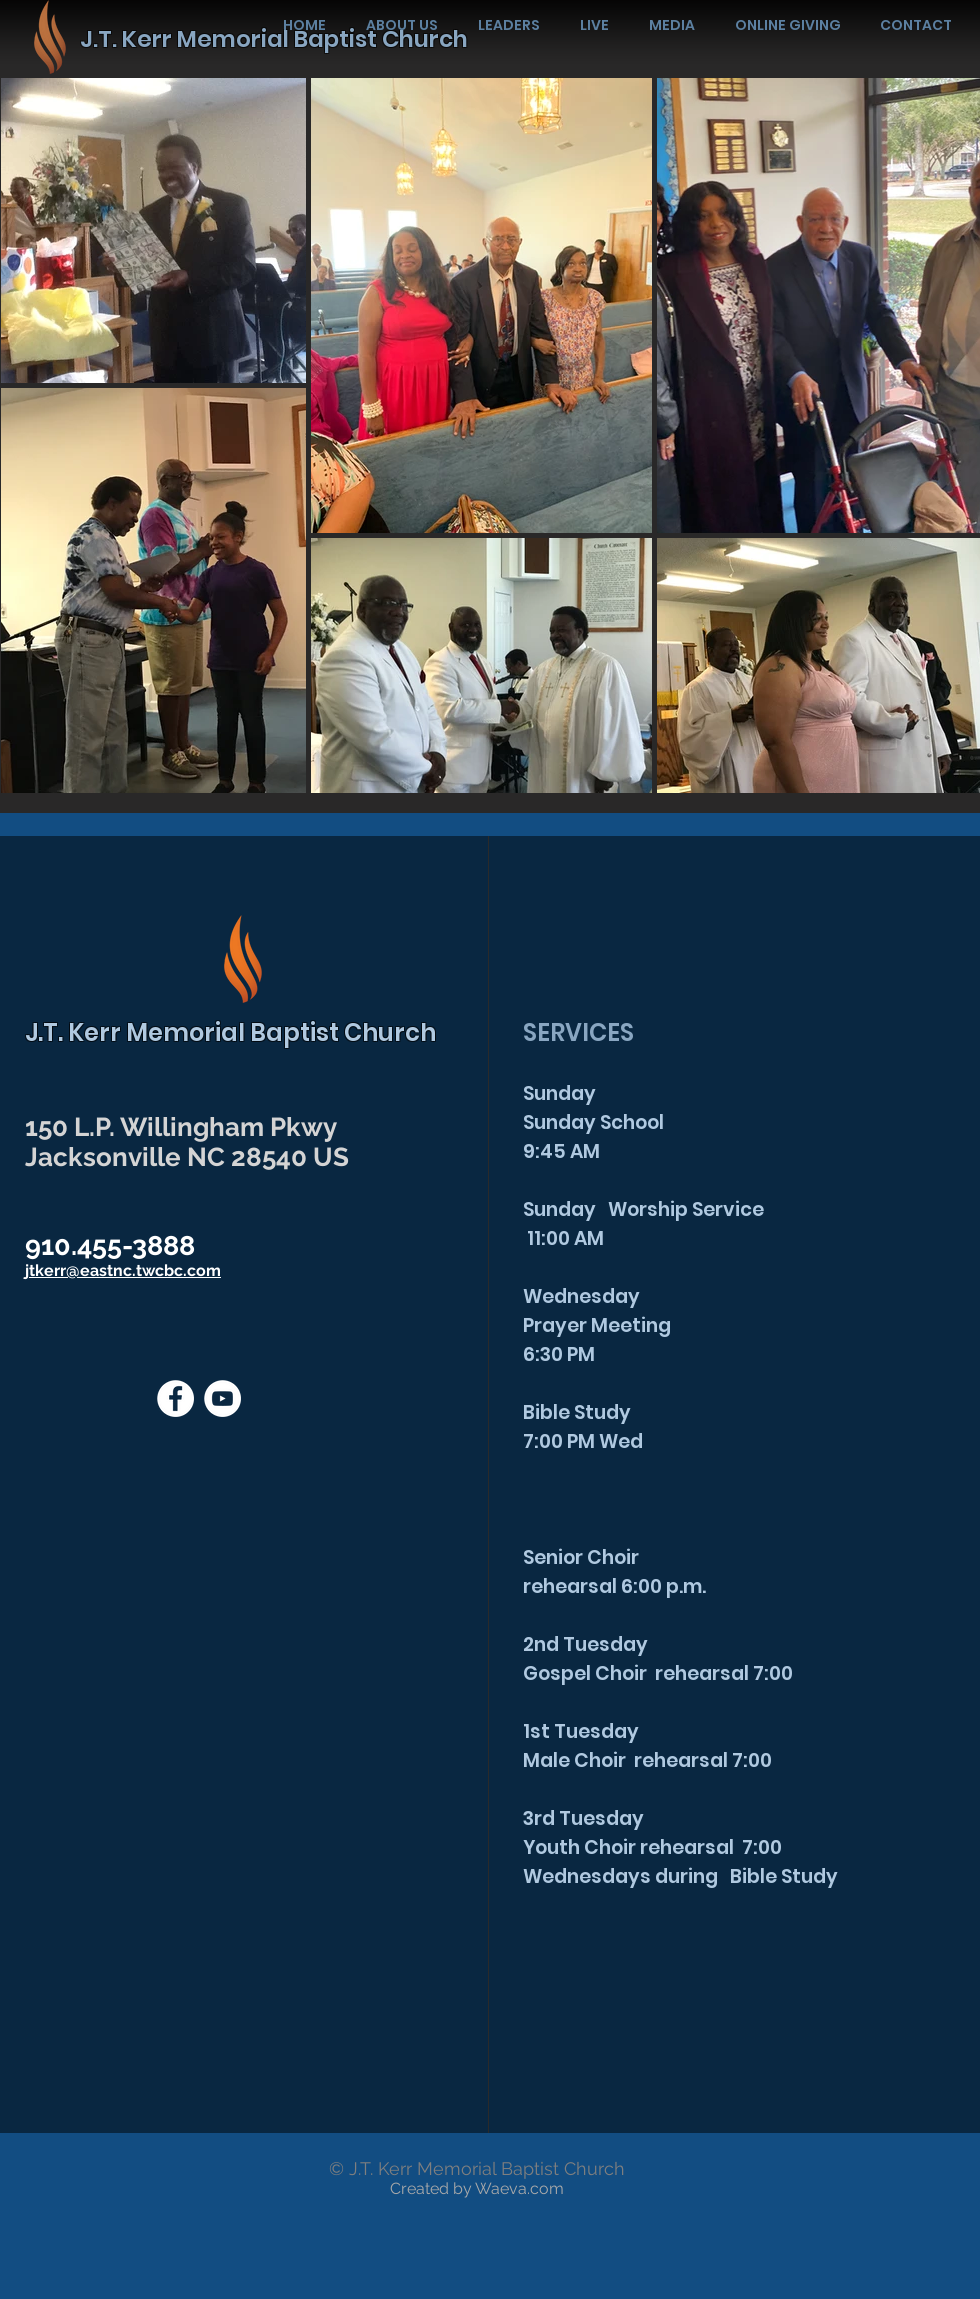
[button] (672, 25)
